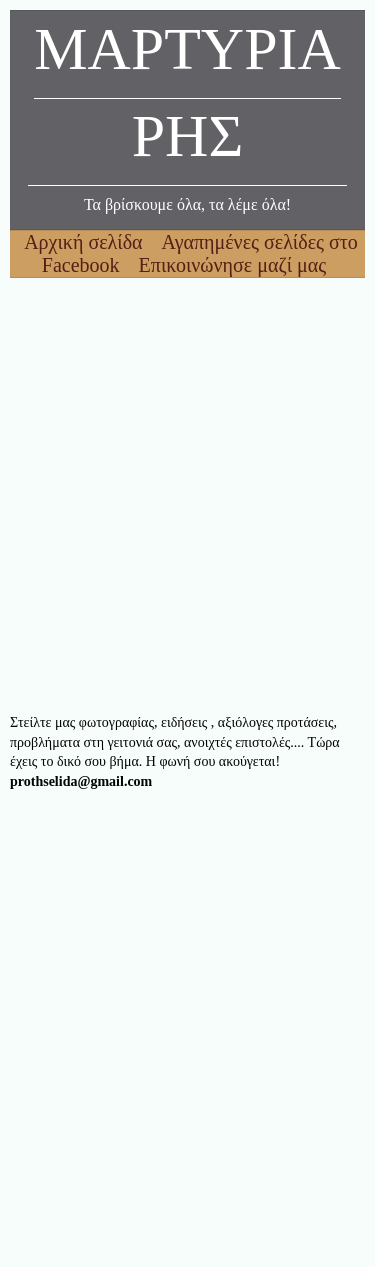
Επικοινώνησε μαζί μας (233, 265)
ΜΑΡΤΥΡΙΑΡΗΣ (187, 98)
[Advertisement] (187, 495)
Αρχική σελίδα (85, 242)
